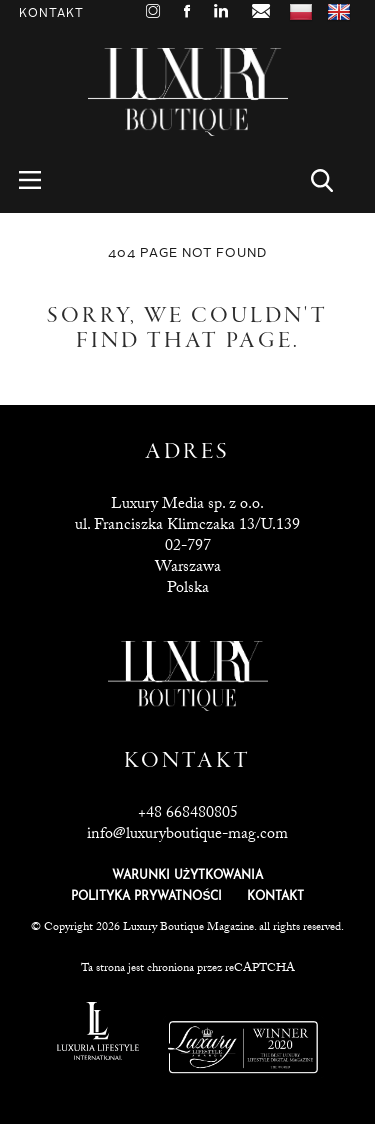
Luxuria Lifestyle (98, 1031)
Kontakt (51, 13)
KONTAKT (275, 897)
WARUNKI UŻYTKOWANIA (187, 876)
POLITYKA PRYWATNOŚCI (146, 897)
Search (333, 180)
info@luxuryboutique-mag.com (187, 835)
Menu (41, 180)
